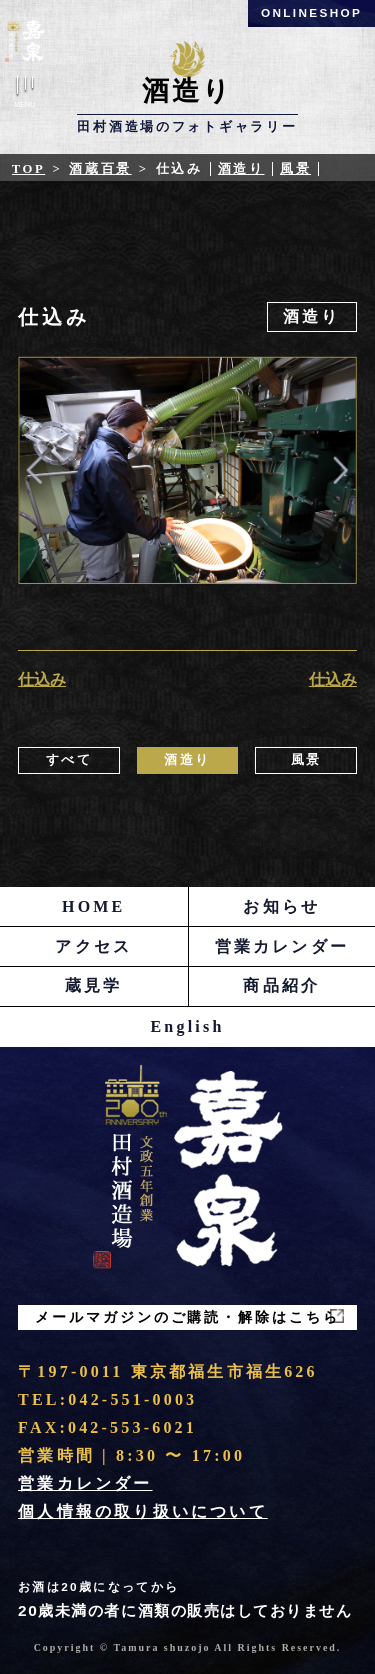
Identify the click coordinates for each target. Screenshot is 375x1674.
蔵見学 (94, 985)
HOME (93, 906)
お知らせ (281, 906)
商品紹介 (281, 985)
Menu (25, 95)
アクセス (93, 946)
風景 (295, 169)
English (188, 1026)
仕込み (42, 679)
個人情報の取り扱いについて (143, 1511)
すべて (69, 760)
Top (28, 169)
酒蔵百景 (100, 169)
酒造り (241, 169)
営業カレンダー (282, 946)
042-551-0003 (132, 1399)
